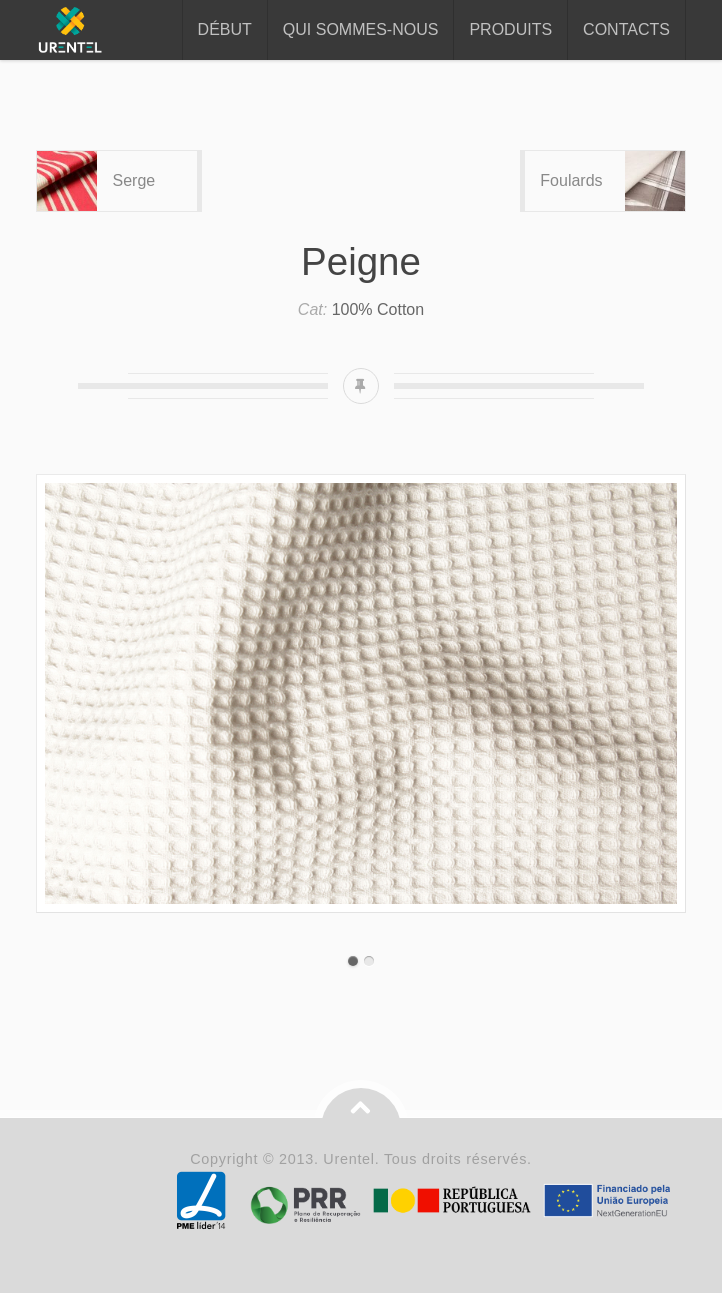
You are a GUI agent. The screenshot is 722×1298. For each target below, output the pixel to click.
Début (225, 29)
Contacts (626, 29)
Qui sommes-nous (361, 29)
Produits (510, 29)
